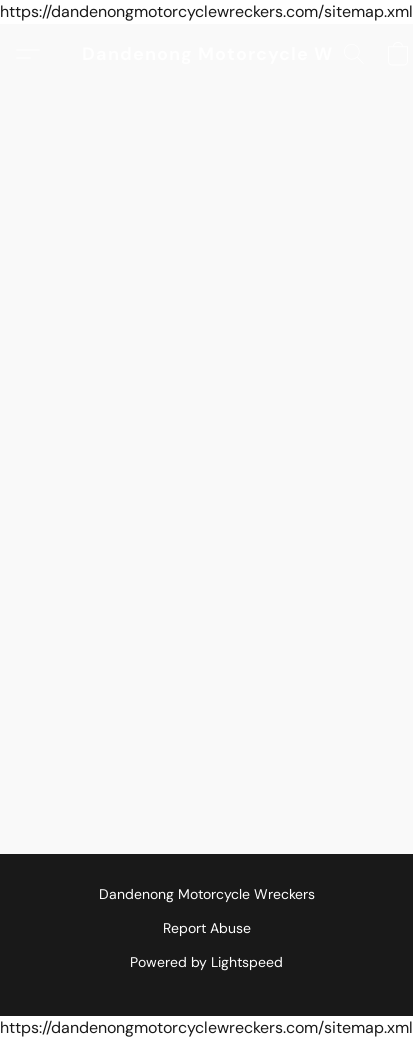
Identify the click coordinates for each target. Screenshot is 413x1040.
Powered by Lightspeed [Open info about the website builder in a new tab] (206, 962)
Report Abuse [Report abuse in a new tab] (207, 928)
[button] (207, 54)
